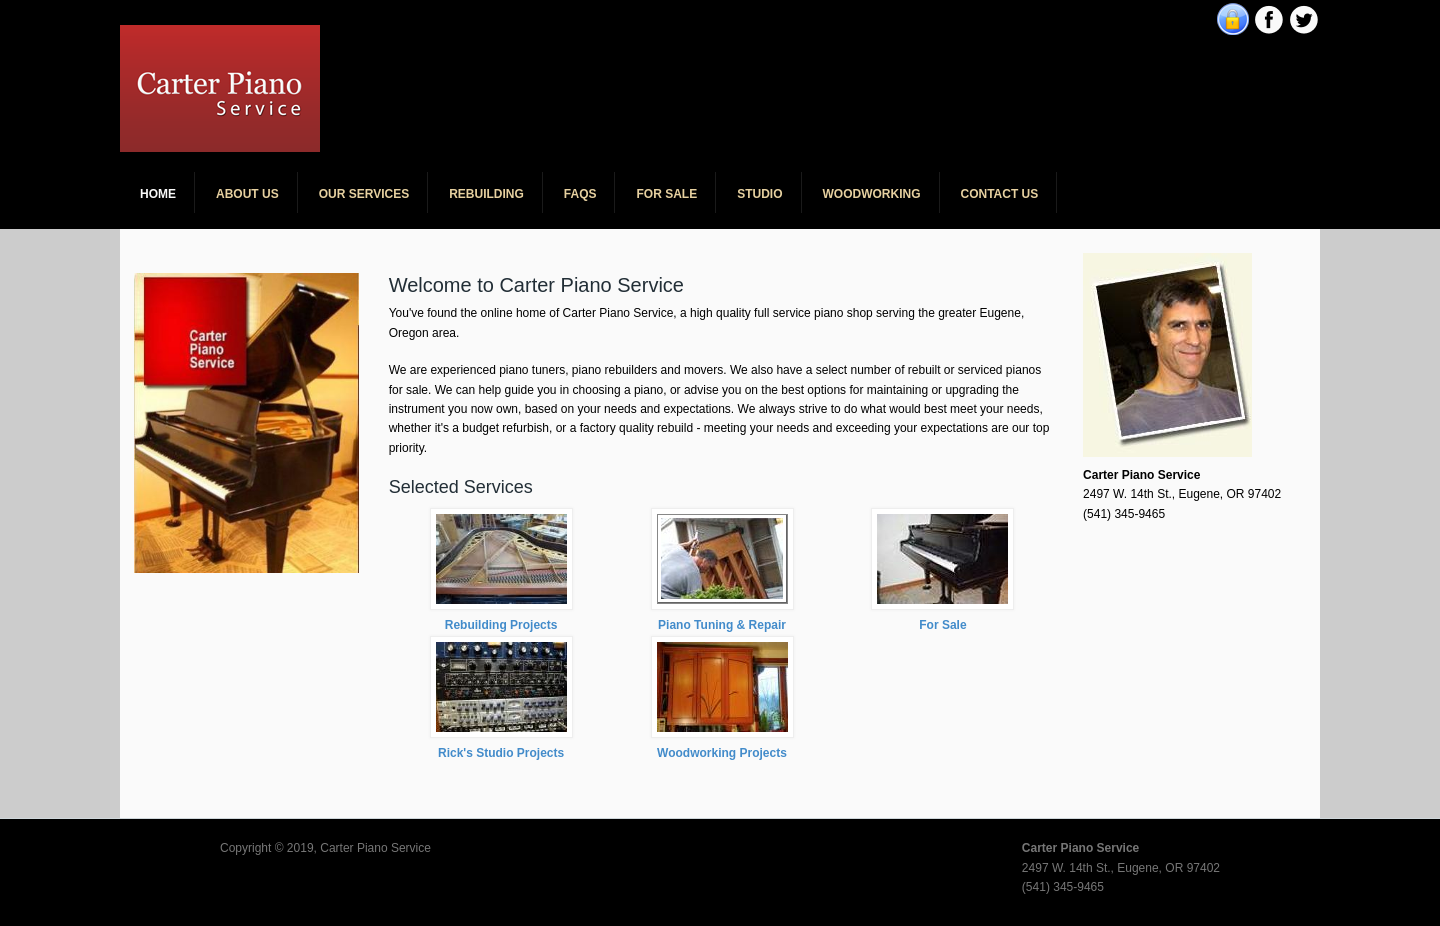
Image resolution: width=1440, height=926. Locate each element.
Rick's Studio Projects (501, 753)
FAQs (580, 194)
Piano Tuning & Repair (722, 625)
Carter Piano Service (468, 40)
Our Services (364, 194)
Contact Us (1000, 194)
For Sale (666, 194)
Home (158, 194)
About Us (247, 194)
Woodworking (872, 194)
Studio (759, 194)
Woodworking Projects (722, 753)
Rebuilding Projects (501, 625)
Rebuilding (486, 194)
